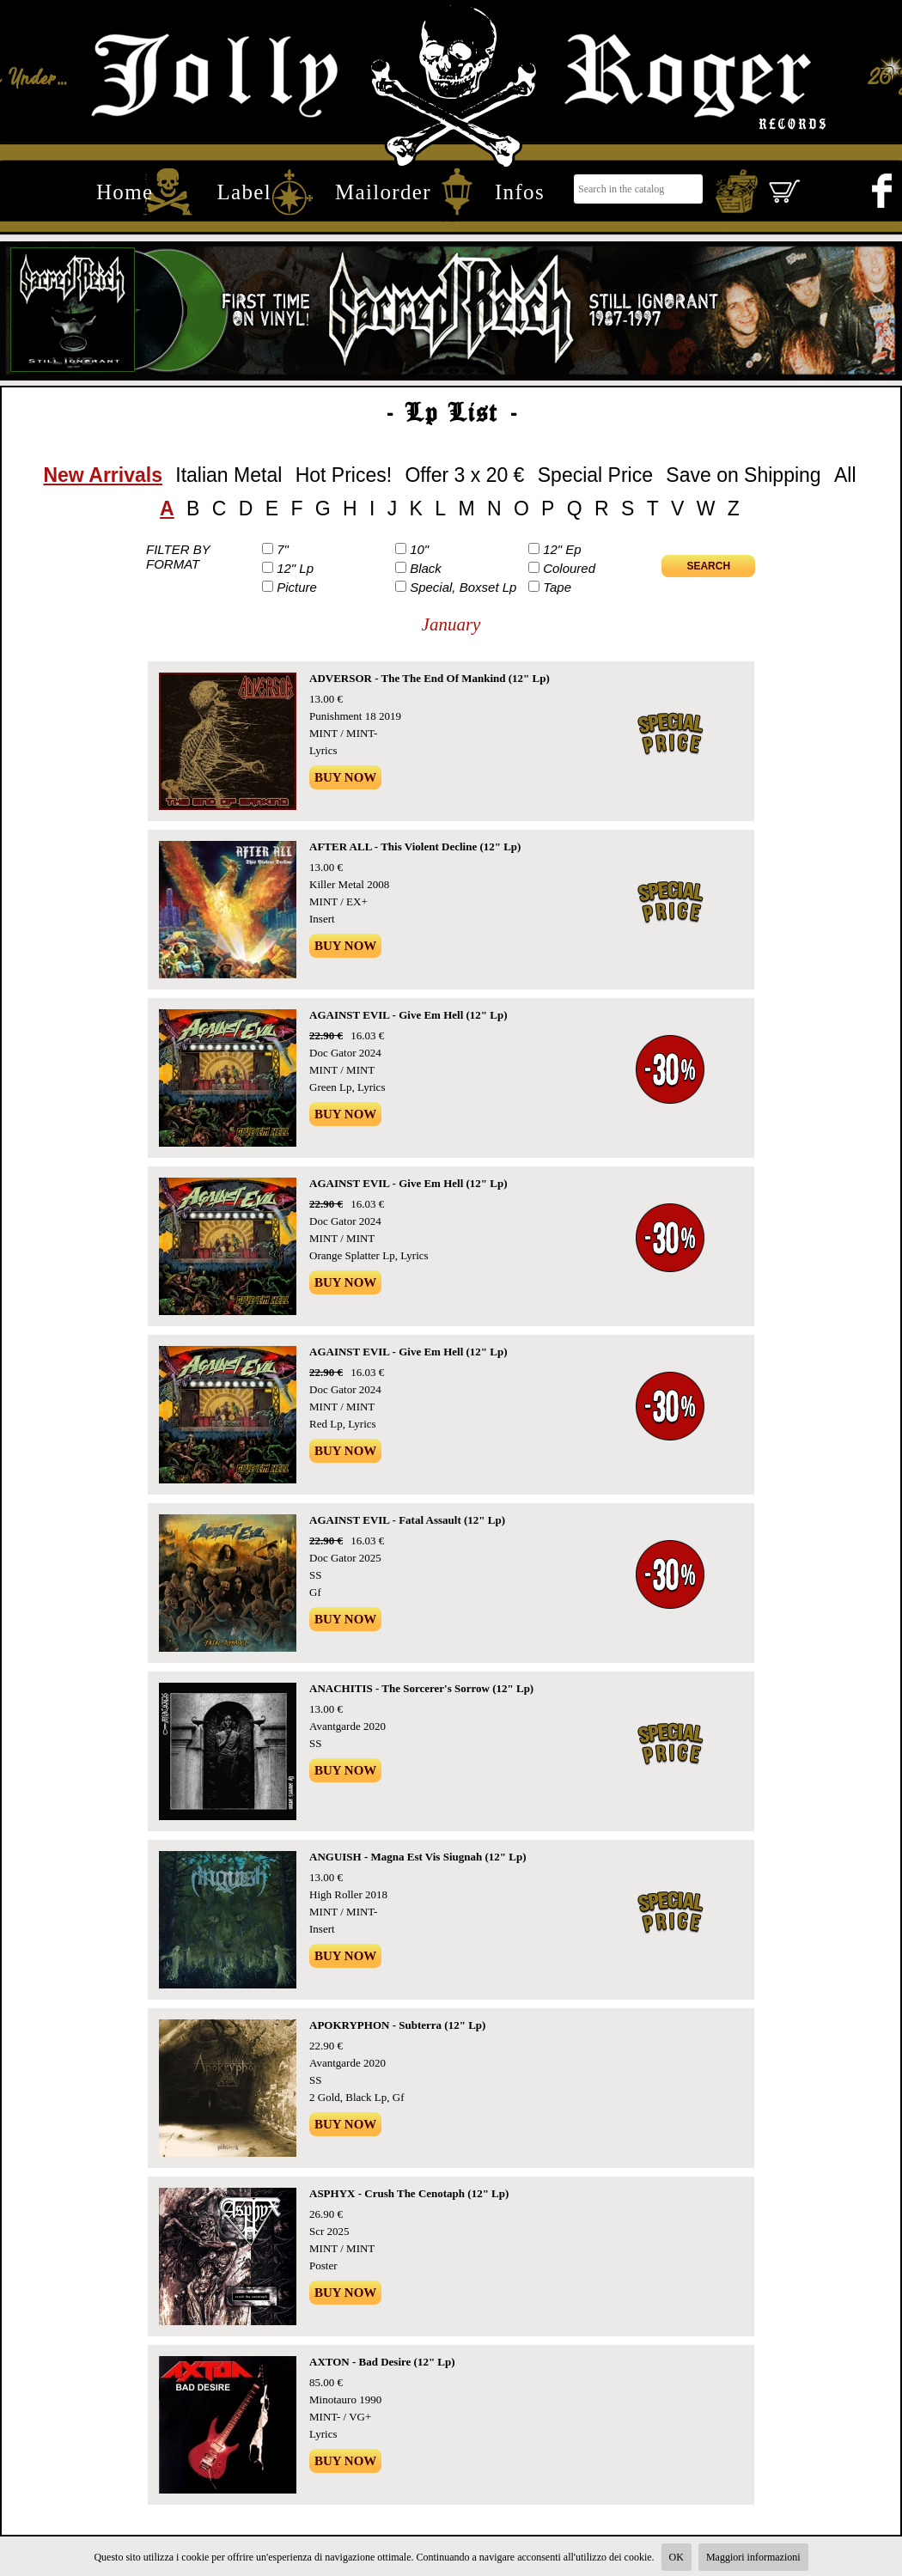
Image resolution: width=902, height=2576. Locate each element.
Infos (520, 191)
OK (676, 2557)
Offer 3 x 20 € (464, 475)
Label (243, 191)
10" (419, 549)
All (845, 475)
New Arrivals (102, 475)
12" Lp (295, 568)
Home (124, 191)
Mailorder (383, 191)
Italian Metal (228, 475)
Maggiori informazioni (753, 2557)
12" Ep (562, 549)
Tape (557, 587)
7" (283, 549)
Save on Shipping (743, 475)
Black (426, 568)
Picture (297, 587)
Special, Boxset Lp (463, 587)
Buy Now (345, 777)
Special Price (595, 475)
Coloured (569, 568)
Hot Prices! (344, 475)
